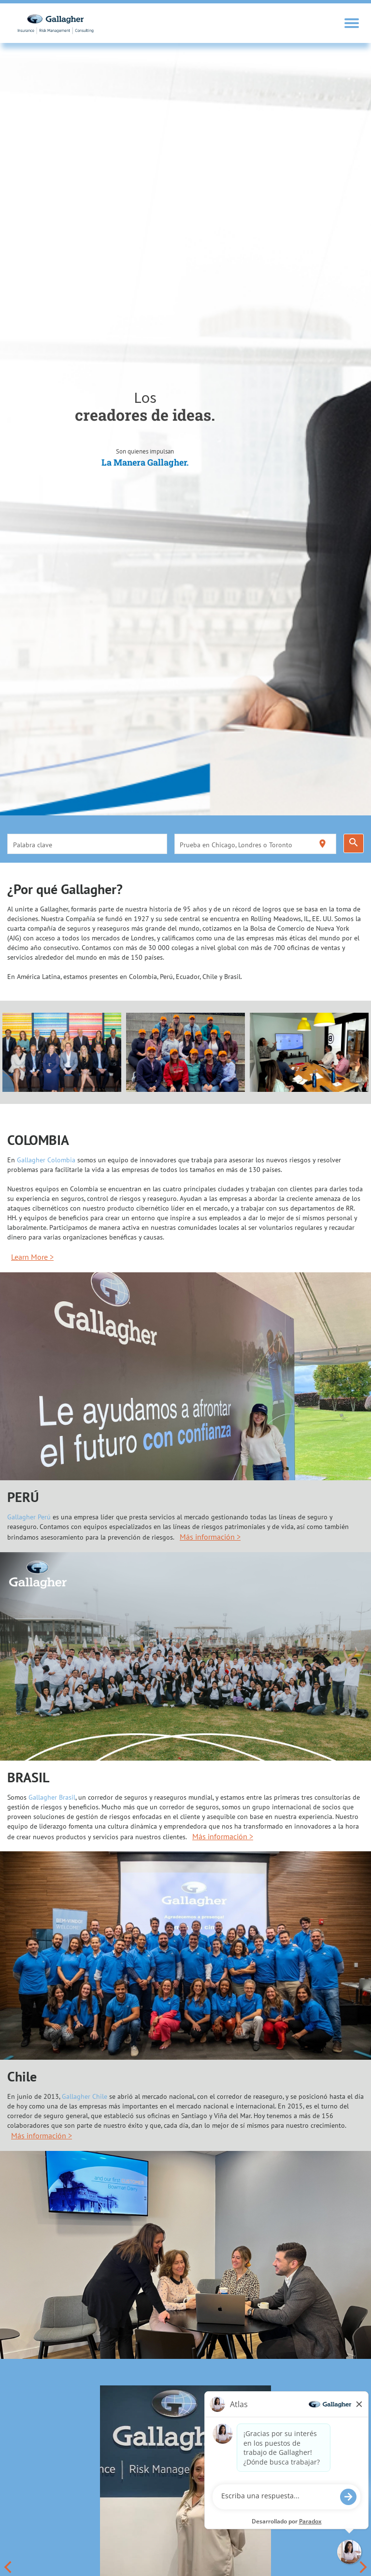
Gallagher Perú (29, 1517)
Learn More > (32, 1257)
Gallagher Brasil (52, 1797)
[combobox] (87, 844)
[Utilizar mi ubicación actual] (322, 844)
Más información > (210, 1537)
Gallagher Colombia (46, 1160)
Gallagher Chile (84, 2096)
